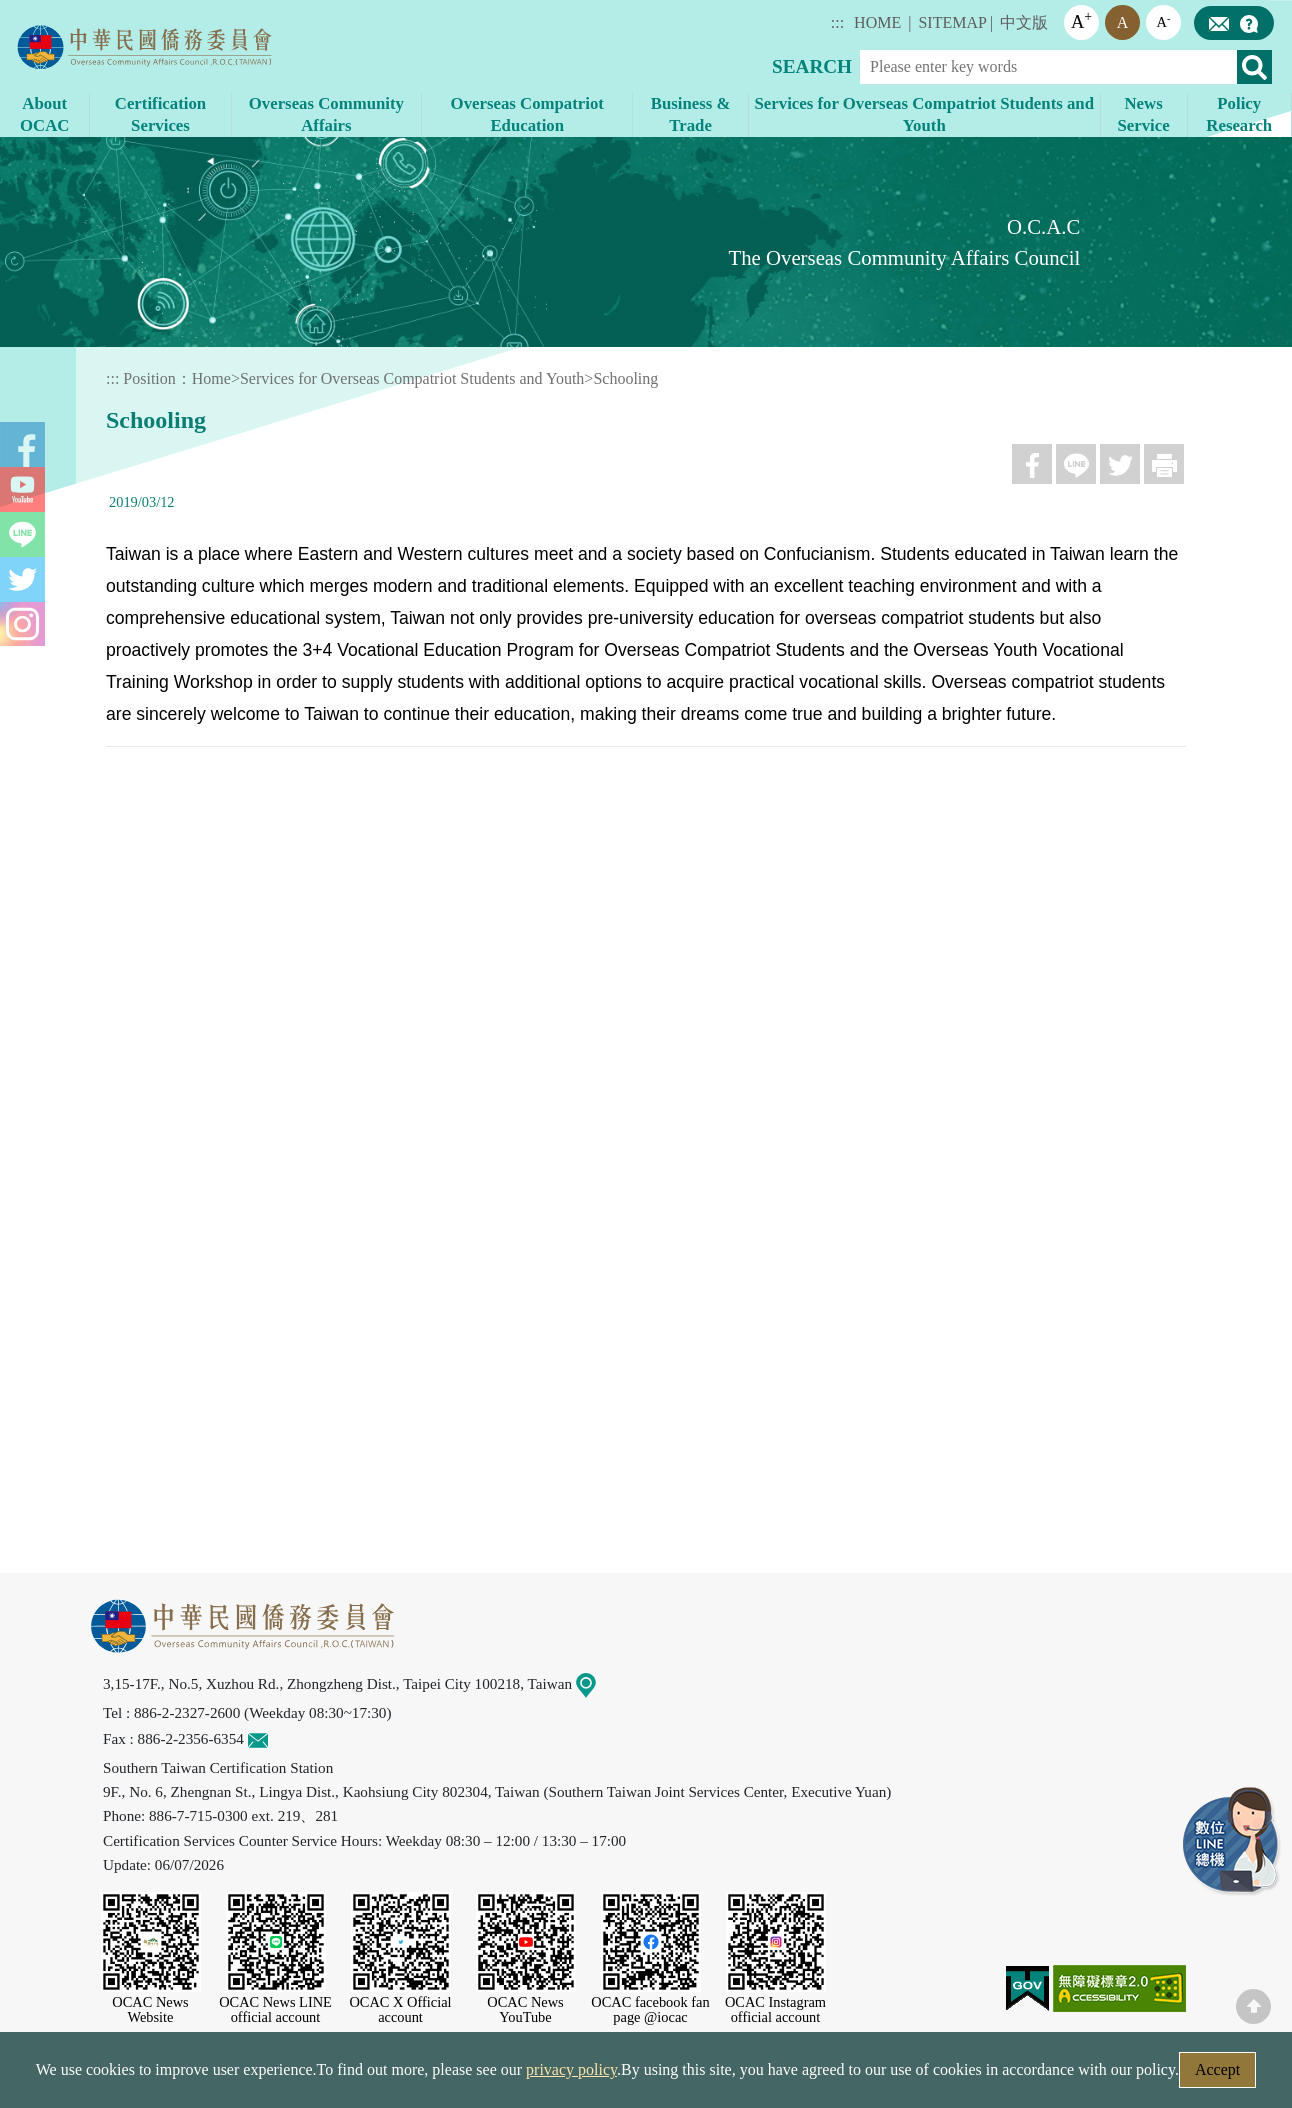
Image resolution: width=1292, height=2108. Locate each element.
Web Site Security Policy (518, 2075)
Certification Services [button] (160, 114)
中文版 (1024, 22)
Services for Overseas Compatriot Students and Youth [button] (924, 114)
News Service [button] (1143, 114)
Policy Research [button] (1239, 114)
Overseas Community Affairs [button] (326, 114)
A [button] (1081, 20)
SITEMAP (952, 22)
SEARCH (812, 66)
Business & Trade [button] (691, 114)
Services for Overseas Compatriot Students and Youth (412, 378)
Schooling (625, 378)
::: (837, 22)
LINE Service (1232, 1842)
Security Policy (353, 2075)
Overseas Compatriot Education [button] (527, 114)
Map (598, 1683)
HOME (877, 22)
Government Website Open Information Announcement (810, 2075)
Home (211, 378)
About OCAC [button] (44, 114)
